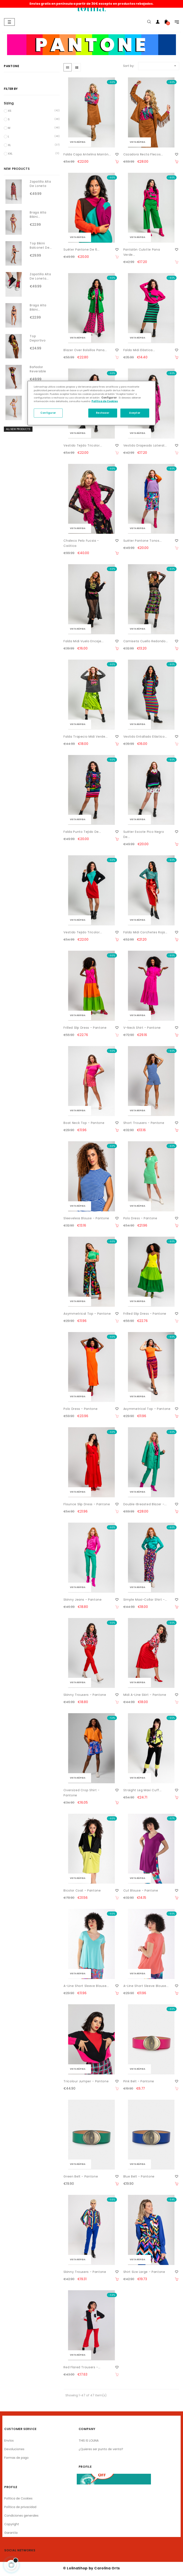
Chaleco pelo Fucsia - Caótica (81, 543)
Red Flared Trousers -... (81, 2367)
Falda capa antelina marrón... (87, 154)
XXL (10, 154)
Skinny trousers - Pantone (84, 1695)
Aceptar (134, 413)
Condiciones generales (21, 2515)
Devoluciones (14, 2449)
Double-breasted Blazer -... (145, 1504)
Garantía (11, 2533)
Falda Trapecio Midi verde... (85, 736)
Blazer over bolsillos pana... (85, 350)
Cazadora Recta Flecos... (143, 154)
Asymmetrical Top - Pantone (87, 1313)
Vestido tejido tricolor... (82, 445)
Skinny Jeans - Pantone (82, 1599)
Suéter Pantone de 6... (81, 249)
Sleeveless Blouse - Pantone (86, 1218)
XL (9, 145)
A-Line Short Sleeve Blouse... (86, 1986)
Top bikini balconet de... (41, 245)
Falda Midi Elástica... (139, 350)
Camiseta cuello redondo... (145, 641)
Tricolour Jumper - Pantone (86, 2081)
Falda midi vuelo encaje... (83, 641)
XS (9, 111)
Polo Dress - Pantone (140, 1218)
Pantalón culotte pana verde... (141, 252)
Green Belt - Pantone (80, 2176)
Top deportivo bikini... (38, 340)
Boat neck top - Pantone (83, 1123)
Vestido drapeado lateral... (145, 445)
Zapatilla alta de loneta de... (40, 185)
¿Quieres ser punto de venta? (101, 2449)
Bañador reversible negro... (38, 371)
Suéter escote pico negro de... (143, 834)
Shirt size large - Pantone (144, 2272)
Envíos (9, 2440)
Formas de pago (16, 2458)
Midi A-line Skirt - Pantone (144, 1695)
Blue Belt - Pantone (139, 2176)
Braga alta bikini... (38, 214)
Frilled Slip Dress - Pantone (84, 1028)
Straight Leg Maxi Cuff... (142, 1790)
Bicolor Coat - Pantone (82, 1890)
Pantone (11, 66)
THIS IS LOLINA (89, 2440)
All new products (18, 429)
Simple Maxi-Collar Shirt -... (145, 1599)
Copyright (11, 2524)
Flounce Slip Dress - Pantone (86, 1504)
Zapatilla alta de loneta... (40, 276)
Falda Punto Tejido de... (82, 832)
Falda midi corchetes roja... (145, 932)
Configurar (48, 413)
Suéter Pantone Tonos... (142, 540)
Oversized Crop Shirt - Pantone (81, 1792)
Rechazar (102, 413)
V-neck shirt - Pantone (142, 1028)
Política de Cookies (18, 2498)
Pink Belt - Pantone (138, 2081)
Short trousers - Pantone (143, 1123)
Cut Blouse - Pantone (140, 1890)
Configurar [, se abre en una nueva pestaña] (109, 397)
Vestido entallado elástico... (145, 736)
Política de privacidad (20, 2507)
